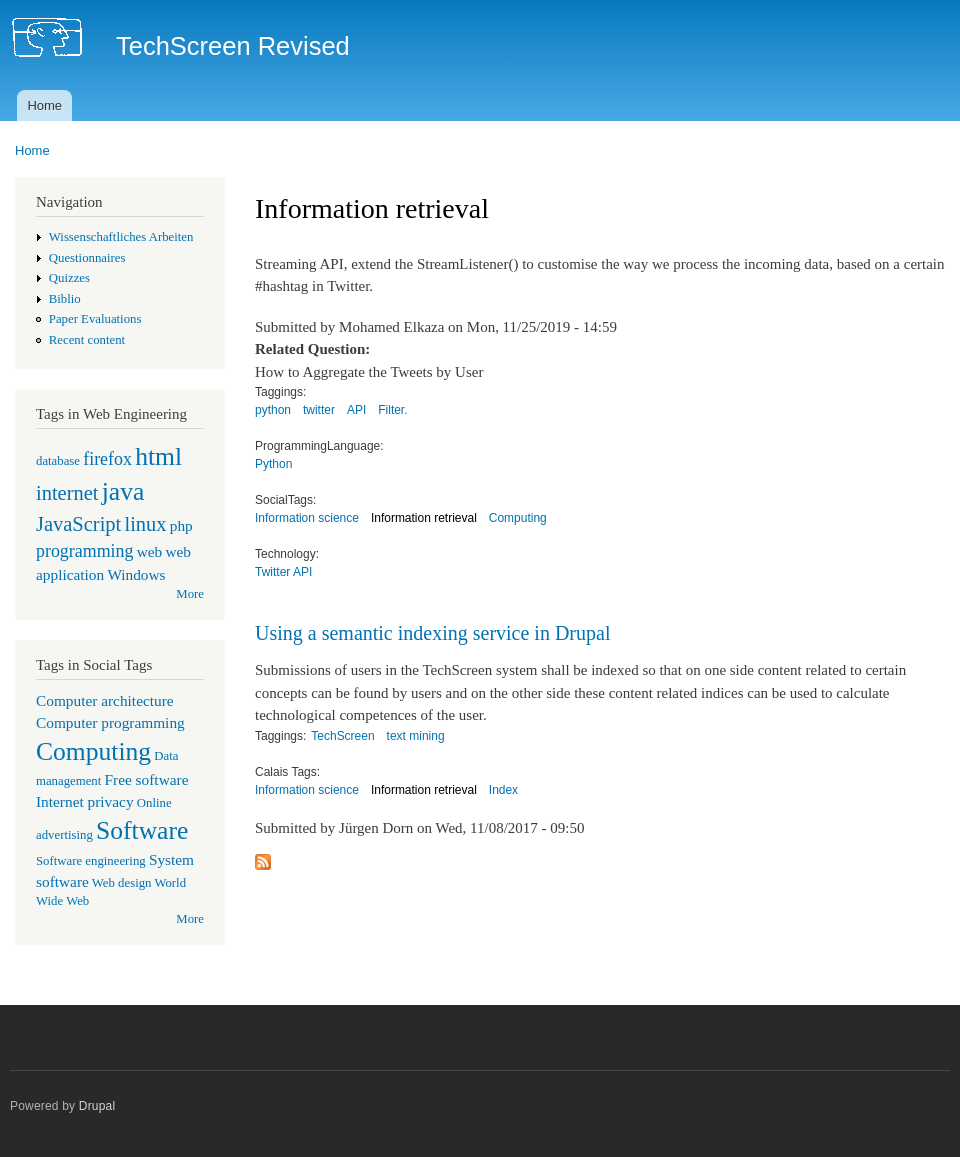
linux (145, 524)
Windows (136, 574)
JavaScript (78, 524)
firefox (107, 459)
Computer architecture (105, 700)
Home (44, 105)
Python (273, 464)
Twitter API (283, 572)
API (356, 410)
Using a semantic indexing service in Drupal (432, 633)
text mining (416, 736)
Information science (307, 518)
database (58, 461)
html (158, 456)
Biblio (65, 299)
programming (84, 551)
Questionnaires (87, 258)
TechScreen (342, 736)
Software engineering (91, 861)
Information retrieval (424, 518)
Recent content (87, 340)
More (190, 594)
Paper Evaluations (95, 319)
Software (142, 830)
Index (503, 790)
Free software (147, 779)
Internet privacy (85, 801)
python (273, 410)
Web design (122, 883)
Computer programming (110, 722)
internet (67, 493)
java (123, 491)
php (181, 525)
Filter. (392, 410)
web (150, 551)
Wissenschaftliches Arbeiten (121, 237)
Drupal (97, 1106)
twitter (319, 410)
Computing (93, 751)
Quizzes (69, 278)
